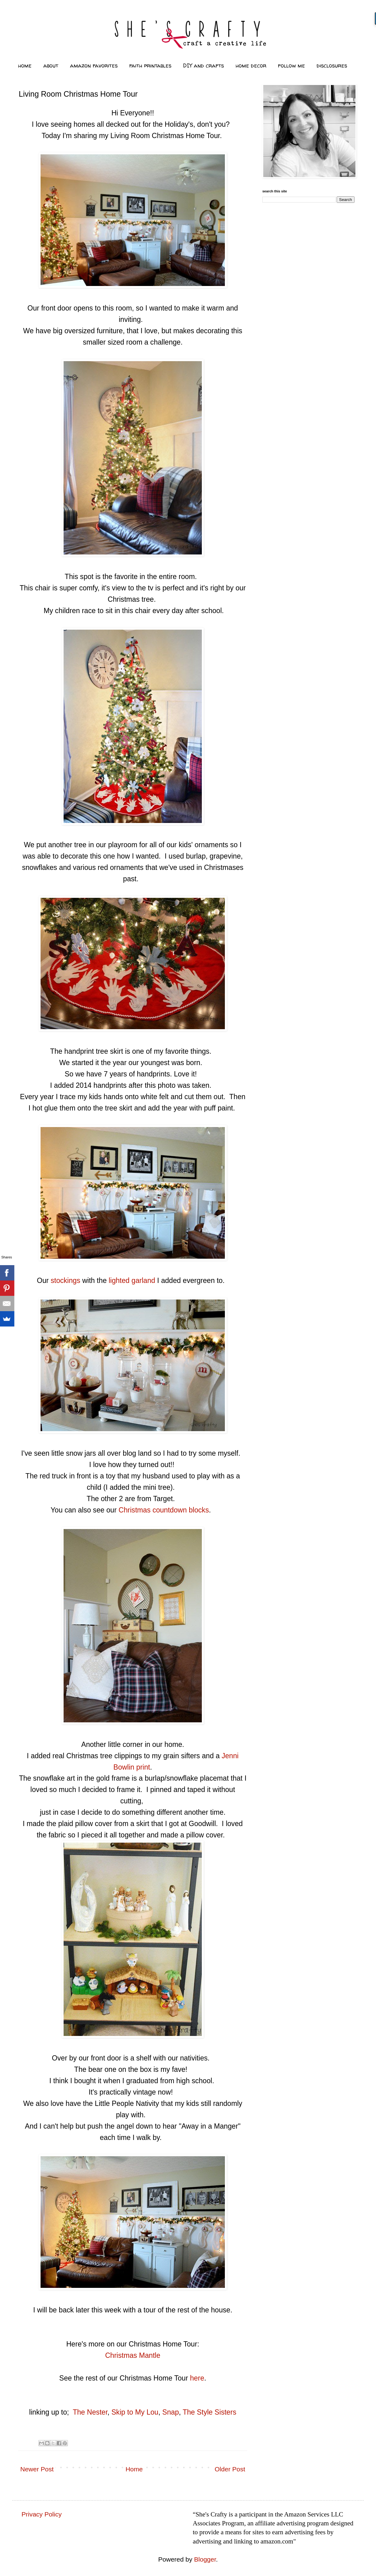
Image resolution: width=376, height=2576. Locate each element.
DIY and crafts (203, 65)
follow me (291, 65)
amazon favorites (94, 65)
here (197, 2378)
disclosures (332, 65)
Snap (170, 2412)
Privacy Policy (42, 2514)
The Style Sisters (210, 2412)
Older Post (230, 2469)
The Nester (90, 2412)
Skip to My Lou (135, 2412)
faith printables (150, 65)
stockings (65, 1280)
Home (134, 2469)
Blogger (205, 2559)
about (50, 65)
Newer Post (37, 2469)
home (25, 65)
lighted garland (132, 1280)
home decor (251, 65)
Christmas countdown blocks (164, 1510)
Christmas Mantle (132, 2355)
